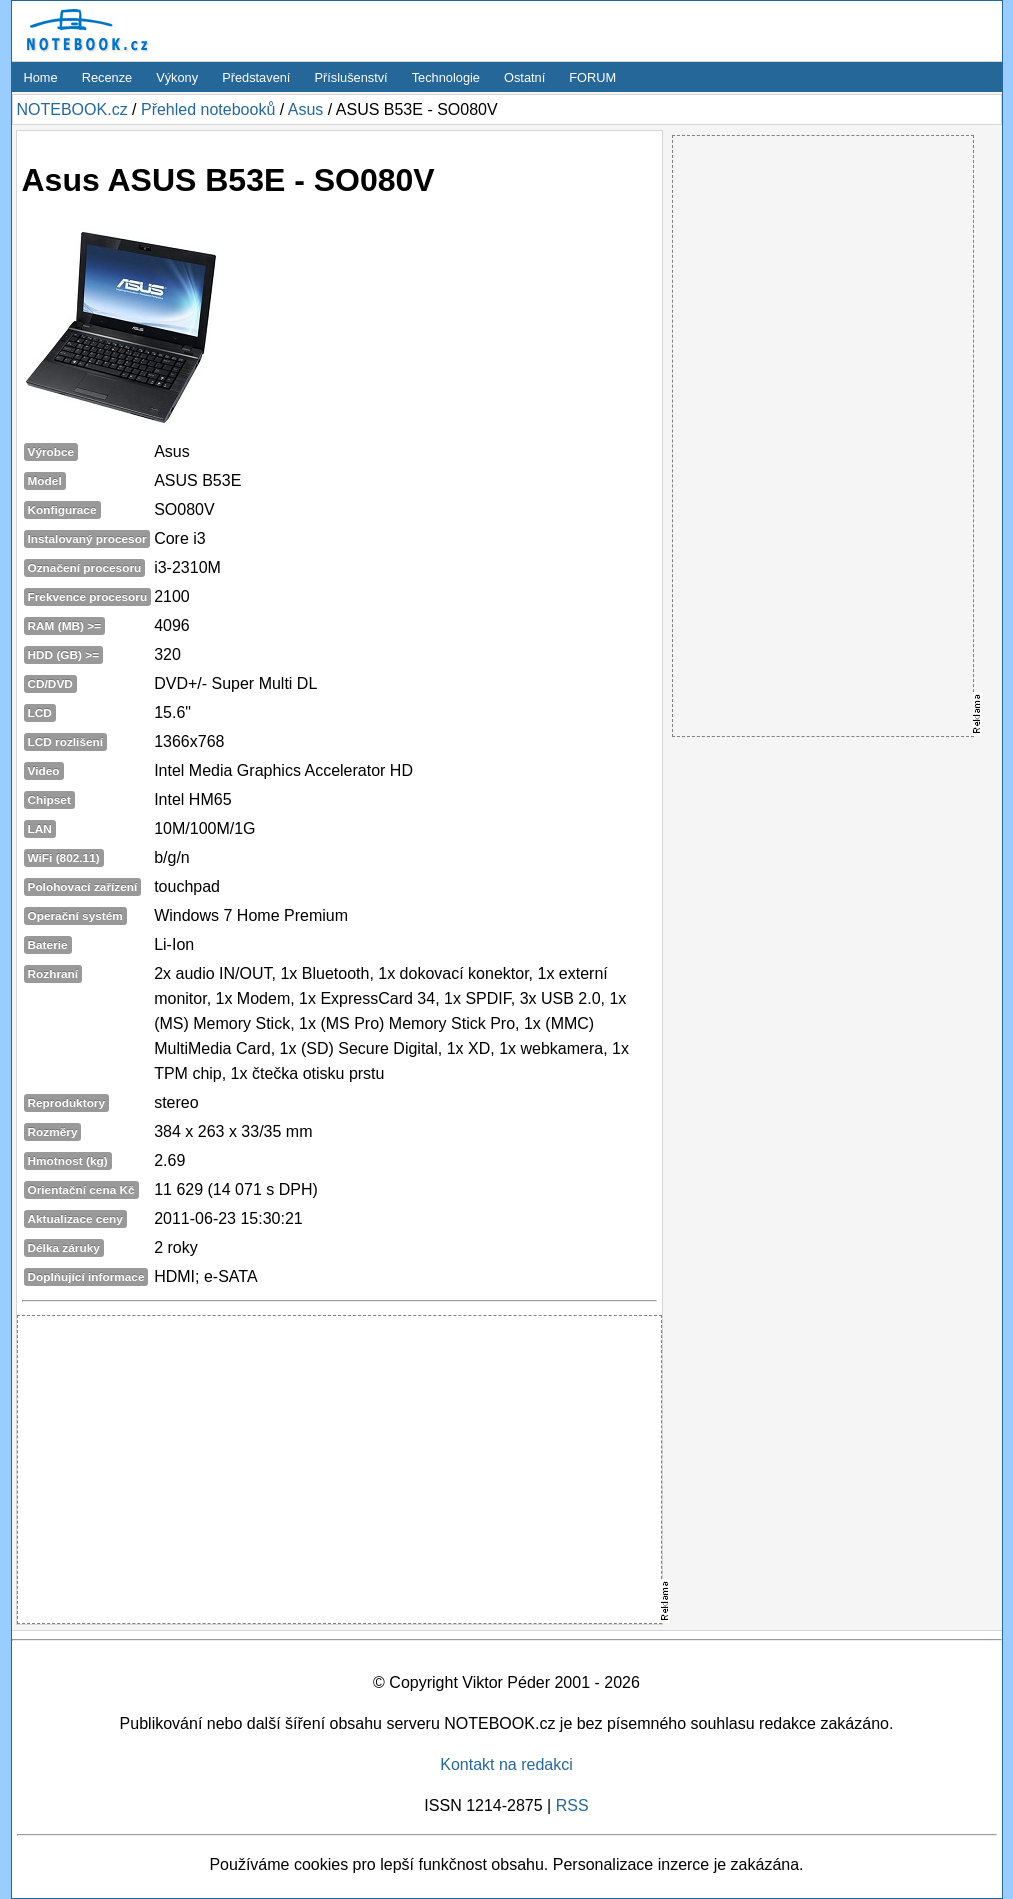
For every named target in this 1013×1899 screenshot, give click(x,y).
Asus (306, 109)
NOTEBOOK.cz (72, 109)
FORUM (592, 77)
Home (41, 77)
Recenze (107, 77)
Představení (256, 77)
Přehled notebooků (208, 109)
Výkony (177, 77)
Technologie (446, 77)
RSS (572, 1805)
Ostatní (524, 77)
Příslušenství (350, 77)
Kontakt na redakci (506, 1764)
